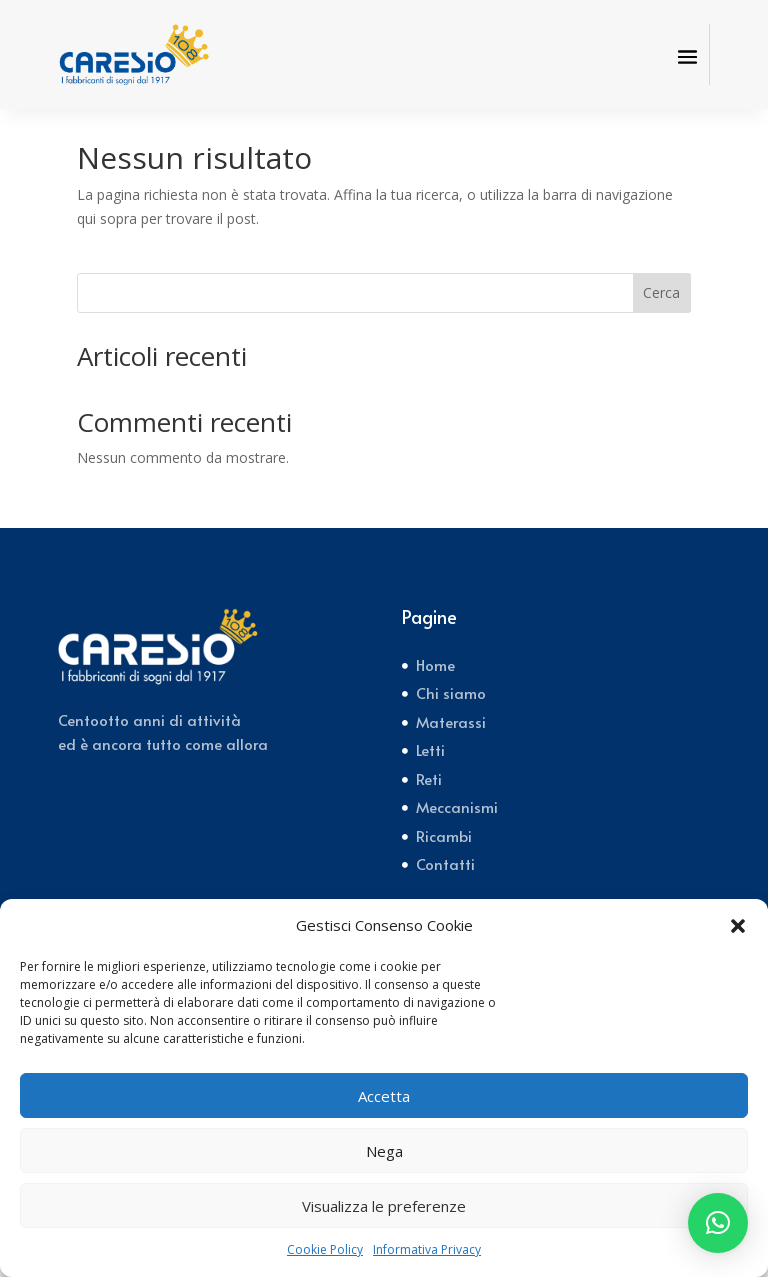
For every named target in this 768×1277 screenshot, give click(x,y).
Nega (384, 1151)
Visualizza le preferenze (384, 1206)
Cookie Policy (325, 1249)
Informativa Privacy (427, 1249)
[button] (738, 926)
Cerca (661, 316)
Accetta (384, 1096)
